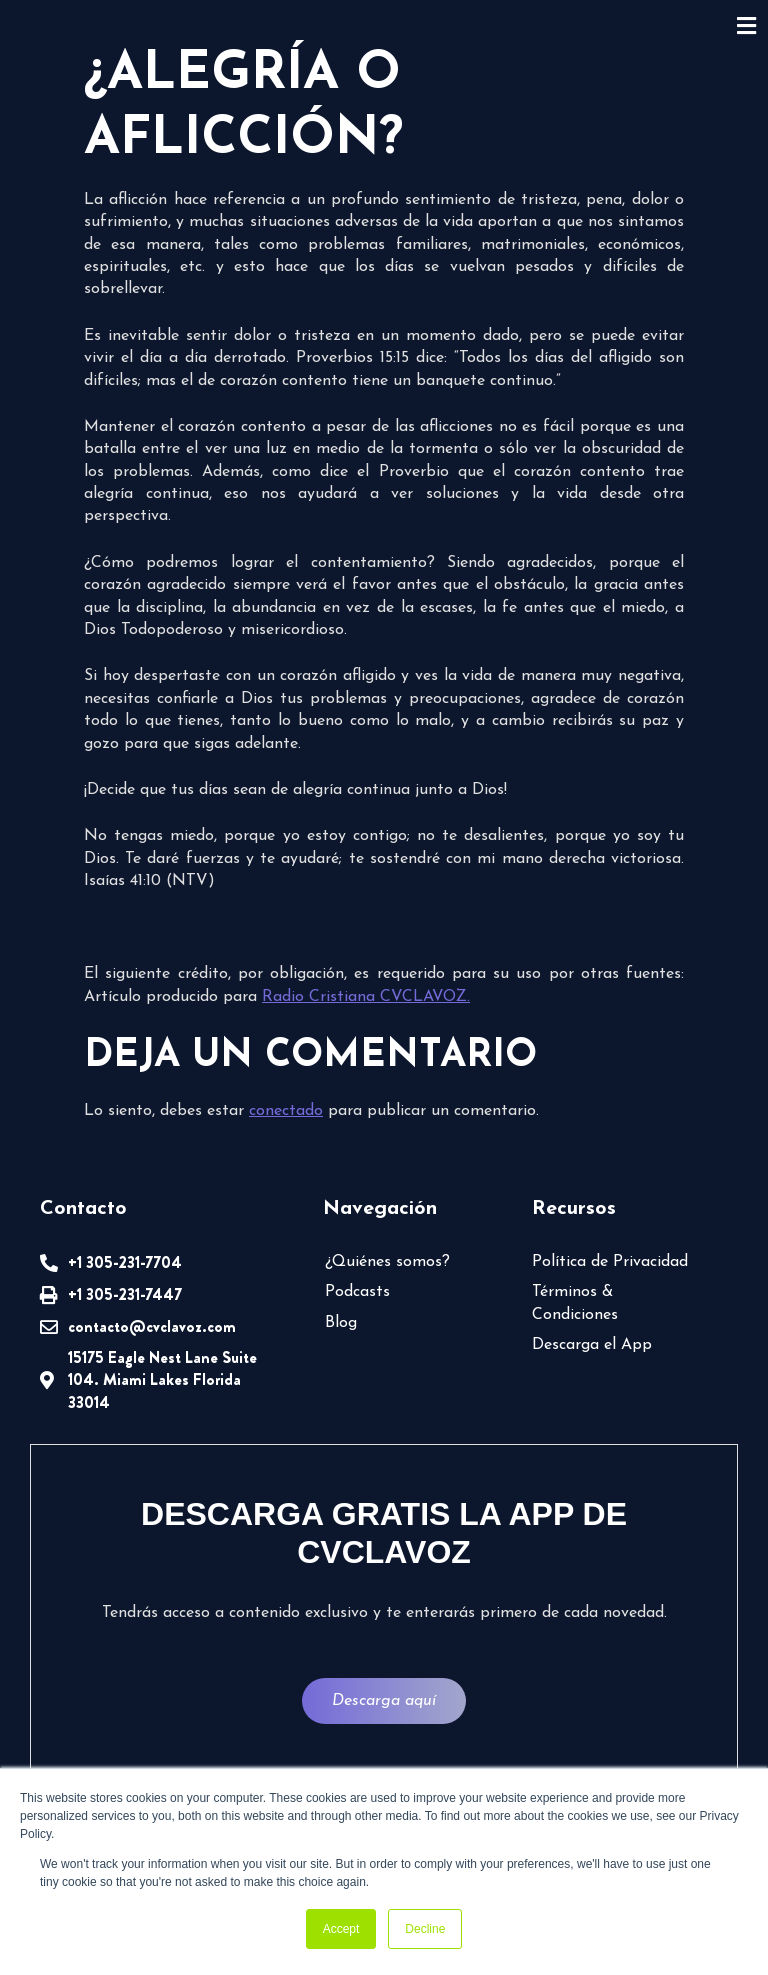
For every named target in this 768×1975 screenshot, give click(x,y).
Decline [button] (425, 1929)
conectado (286, 1111)
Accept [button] (341, 1929)
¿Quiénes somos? (387, 1262)
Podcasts (357, 1292)
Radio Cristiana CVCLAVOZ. (366, 997)
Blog (341, 1323)
